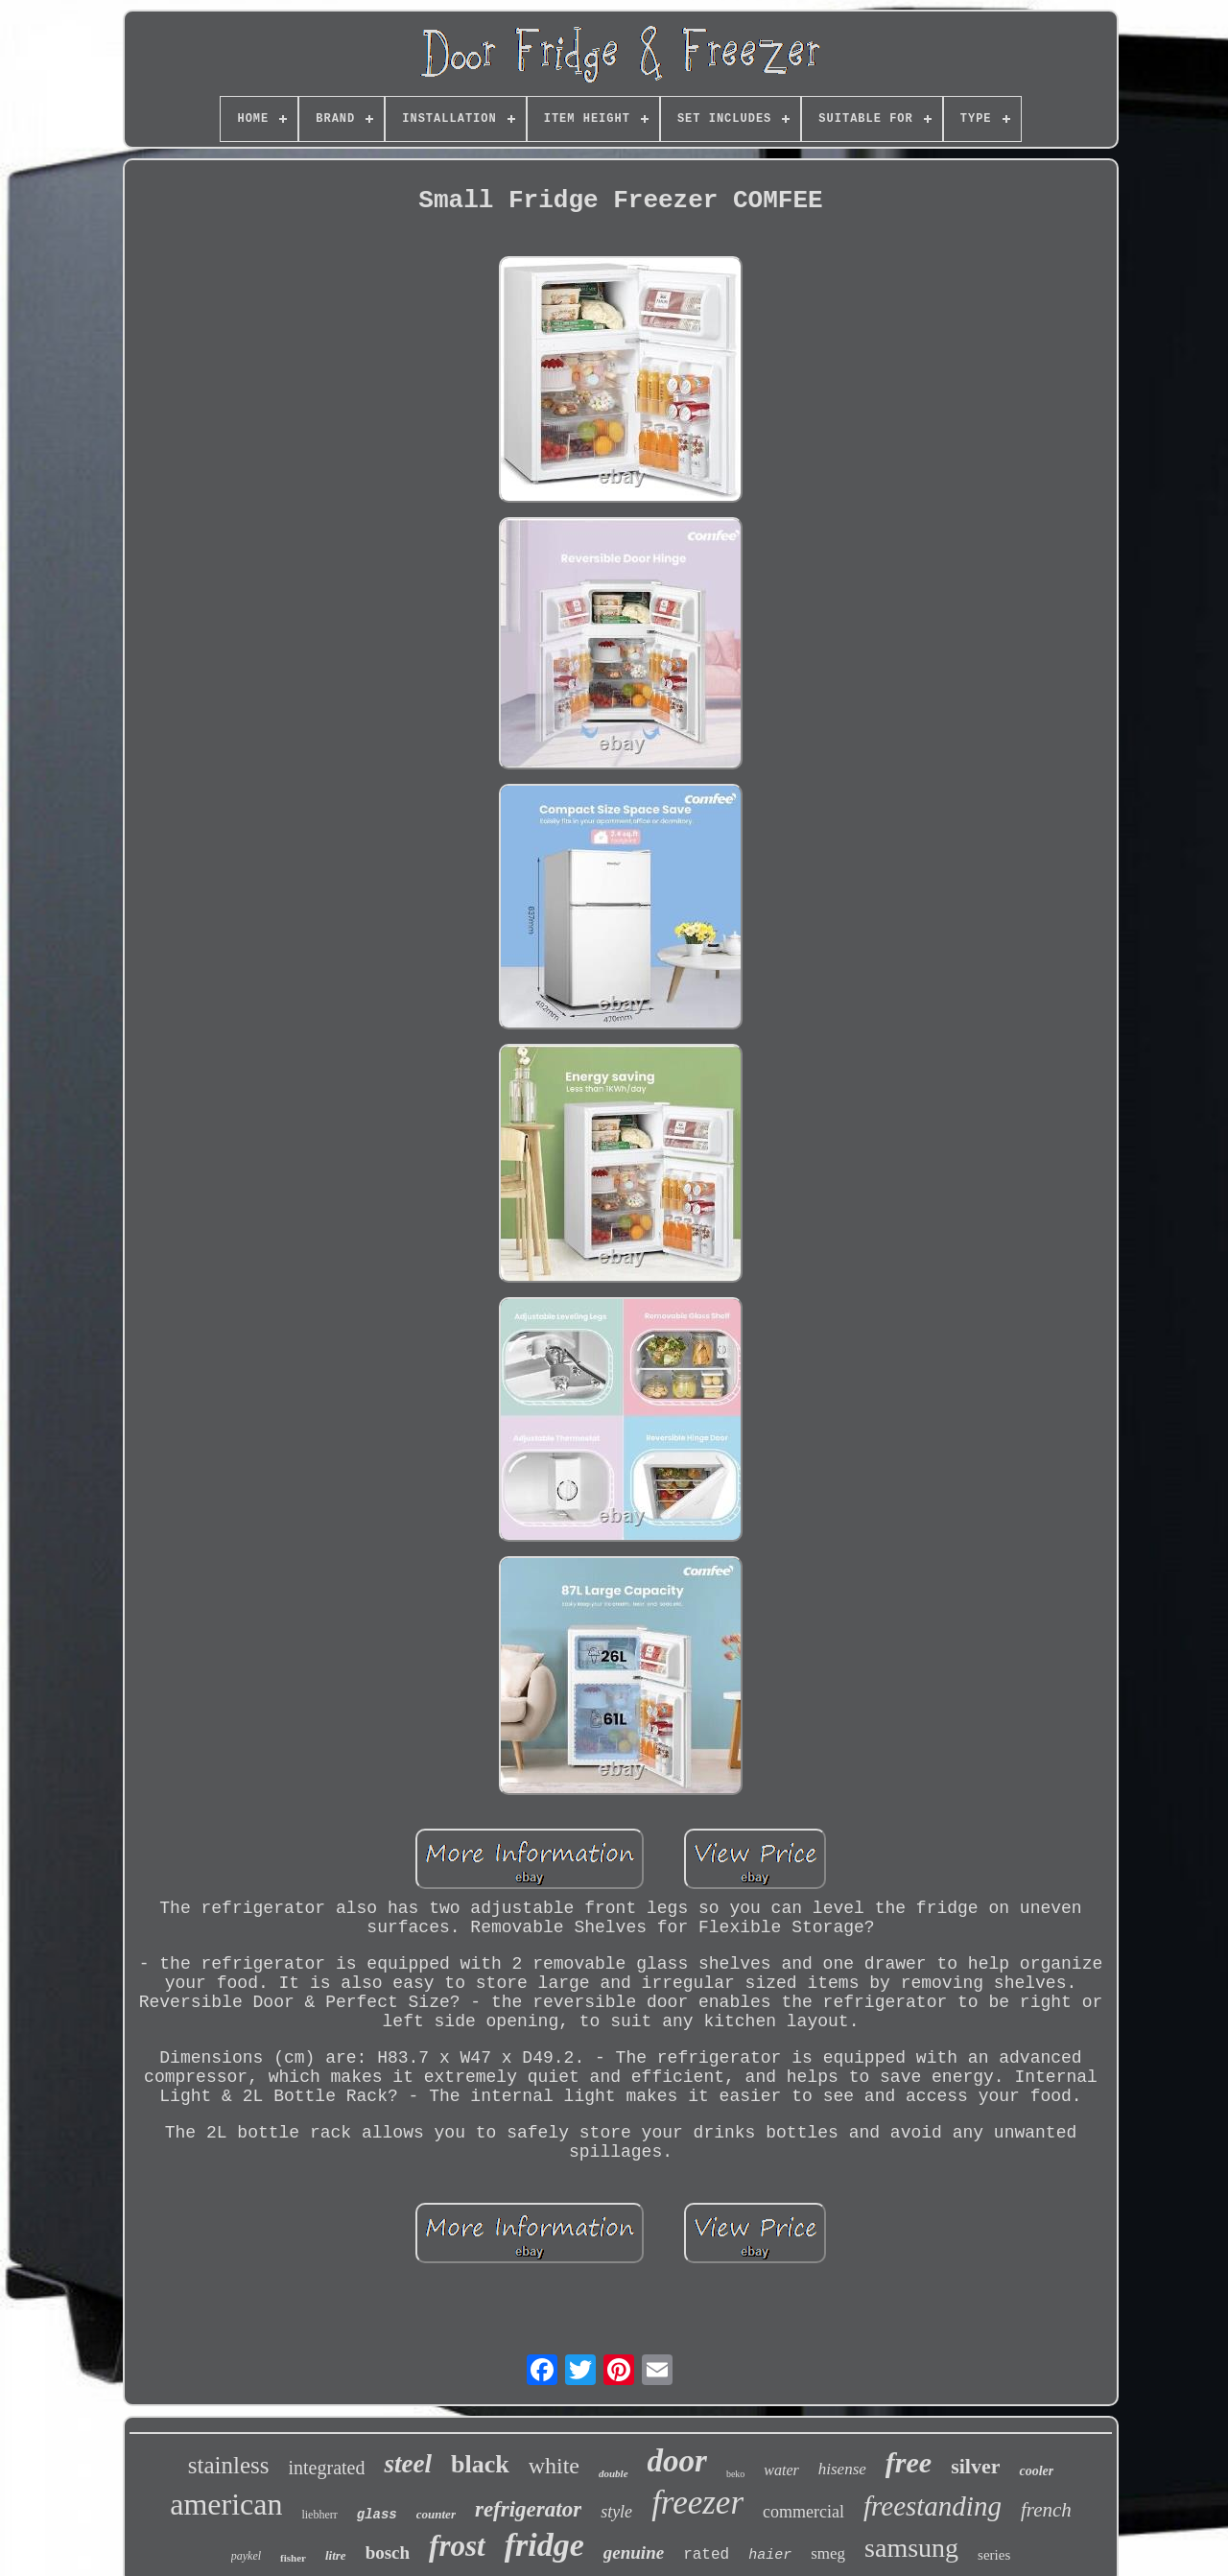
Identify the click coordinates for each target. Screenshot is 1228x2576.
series (994, 2555)
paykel (246, 2556)
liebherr (319, 2514)
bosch (388, 2552)
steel (407, 2463)
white (554, 2465)
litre (335, 2555)
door (677, 2461)
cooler (1036, 2471)
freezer (697, 2502)
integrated (327, 2467)
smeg (828, 2553)
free (909, 2462)
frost (457, 2546)
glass (377, 2514)
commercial (803, 2511)
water (781, 2470)
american (226, 2504)
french (1046, 2509)
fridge (544, 2545)
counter (436, 2514)
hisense (842, 2469)
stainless (229, 2465)
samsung (911, 2548)
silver (975, 2466)
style (616, 2511)
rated (706, 2555)
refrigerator (528, 2509)
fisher (293, 2558)
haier (769, 2555)
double (613, 2473)
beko (735, 2474)
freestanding (932, 2506)
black (480, 2464)
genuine (633, 2552)
